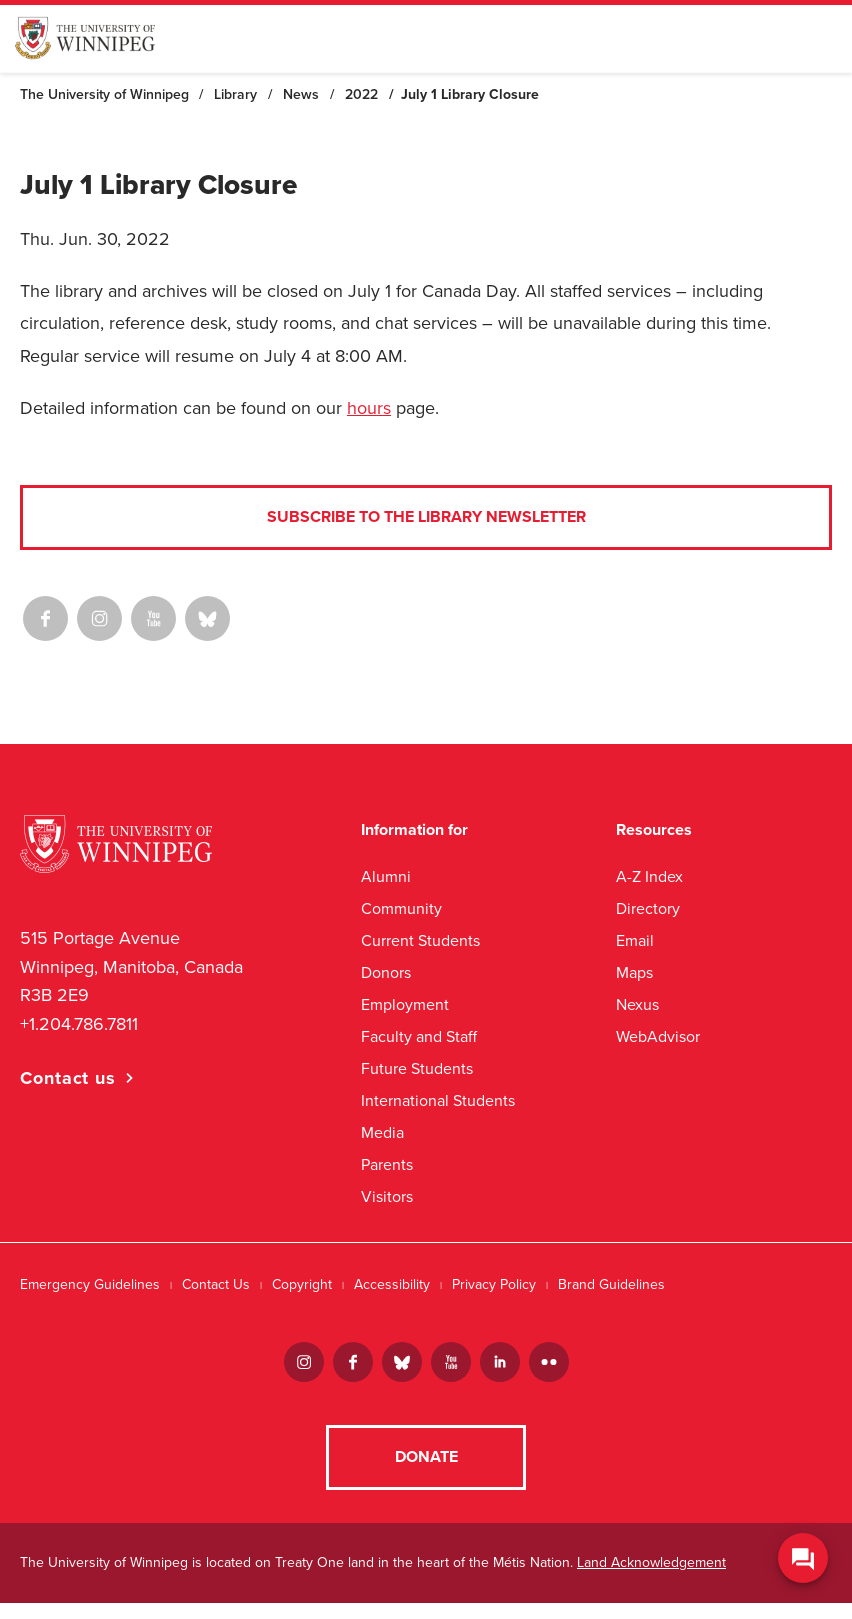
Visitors (387, 1196)
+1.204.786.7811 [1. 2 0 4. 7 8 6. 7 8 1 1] (79, 1024)
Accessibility (392, 1284)
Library (235, 94)
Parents (387, 1164)
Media (382, 1132)
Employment (405, 1004)
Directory (648, 908)
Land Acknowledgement (651, 1578)
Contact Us (216, 1284)
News (301, 94)
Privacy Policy (494, 1284)
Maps (634, 972)
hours (369, 408)
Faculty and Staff (419, 1036)
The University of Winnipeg (104, 94)
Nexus (637, 1004)
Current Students (420, 940)
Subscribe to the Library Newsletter (426, 517)
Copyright (302, 1284)
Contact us (68, 1078)
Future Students (417, 1068)
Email (635, 940)
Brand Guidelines (611, 1284)
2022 (361, 94)
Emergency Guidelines (90, 1284)
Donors (386, 972)
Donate (426, 1473)
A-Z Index (649, 876)
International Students (438, 1100)
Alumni (386, 876)
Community (401, 908)
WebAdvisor (658, 1036)
